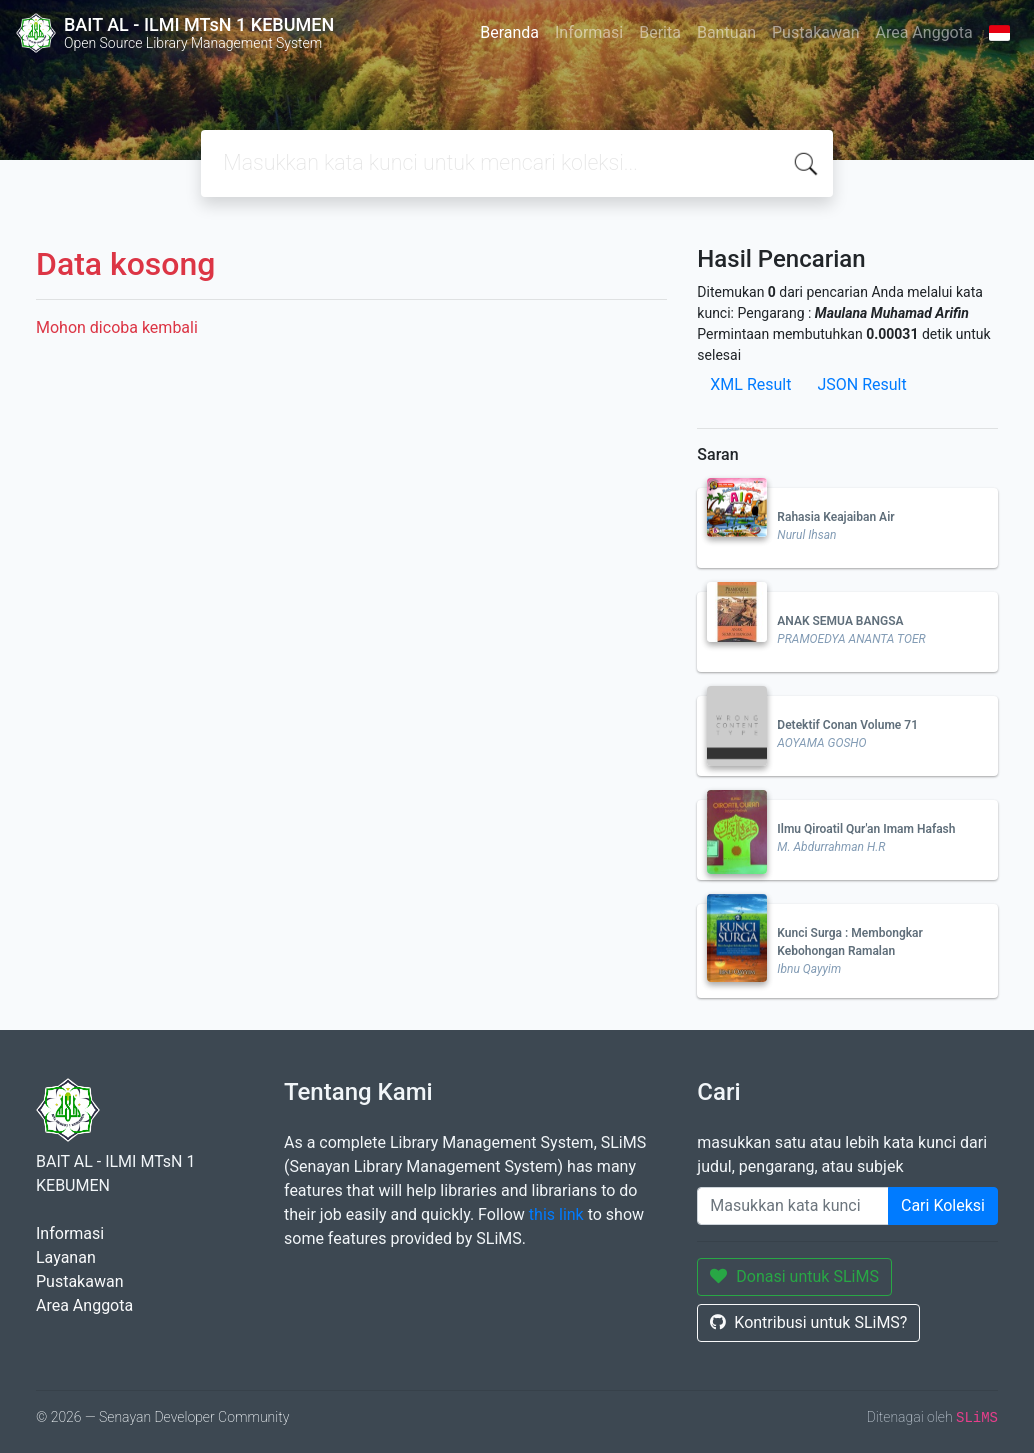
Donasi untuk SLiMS (794, 1276)
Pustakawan (815, 32)
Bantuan (726, 32)
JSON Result (861, 384)
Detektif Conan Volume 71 (847, 725)
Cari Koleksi (943, 1205)
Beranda (509, 32)
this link (556, 1214)
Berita (660, 32)
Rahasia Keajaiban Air (835, 517)
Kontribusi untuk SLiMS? (808, 1322)
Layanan (66, 1257)
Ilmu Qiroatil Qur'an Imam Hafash (866, 829)
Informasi (589, 32)
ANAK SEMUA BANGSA (840, 621)
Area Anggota (924, 32)
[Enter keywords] (793, 1206)
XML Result (750, 384)
